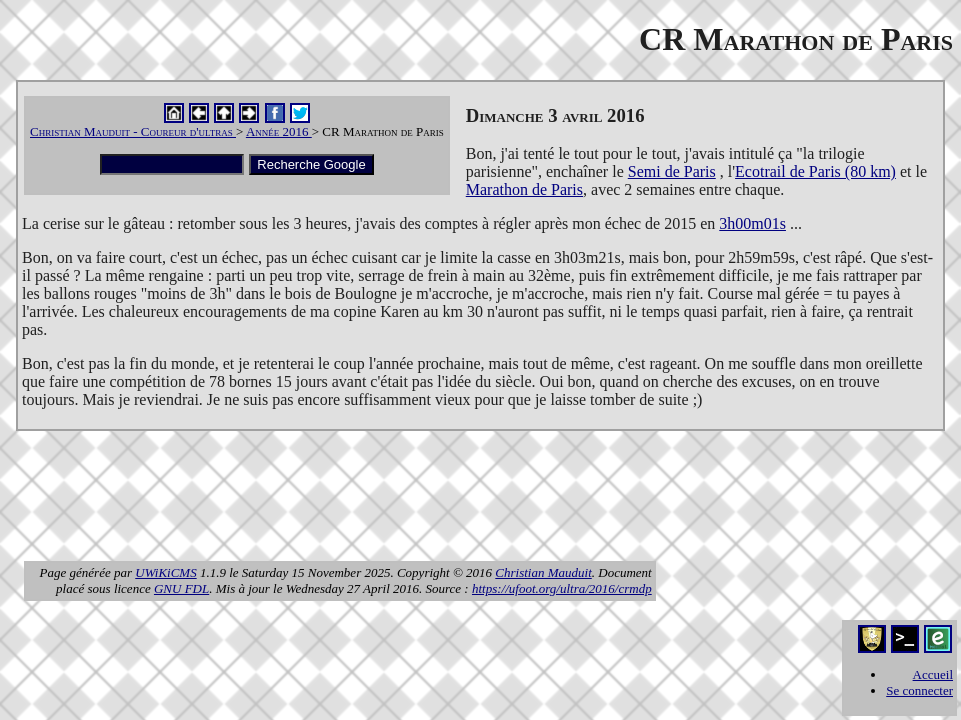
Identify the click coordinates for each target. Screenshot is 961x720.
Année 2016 (279, 131)
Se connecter (919, 690)
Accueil (933, 674)
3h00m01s (752, 223)
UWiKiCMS (165, 572)
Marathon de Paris (524, 189)
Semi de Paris (672, 171)
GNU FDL (181, 588)
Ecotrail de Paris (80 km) (815, 171)
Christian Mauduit (543, 572)
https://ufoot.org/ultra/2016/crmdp (562, 588)
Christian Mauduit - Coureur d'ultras (133, 131)
